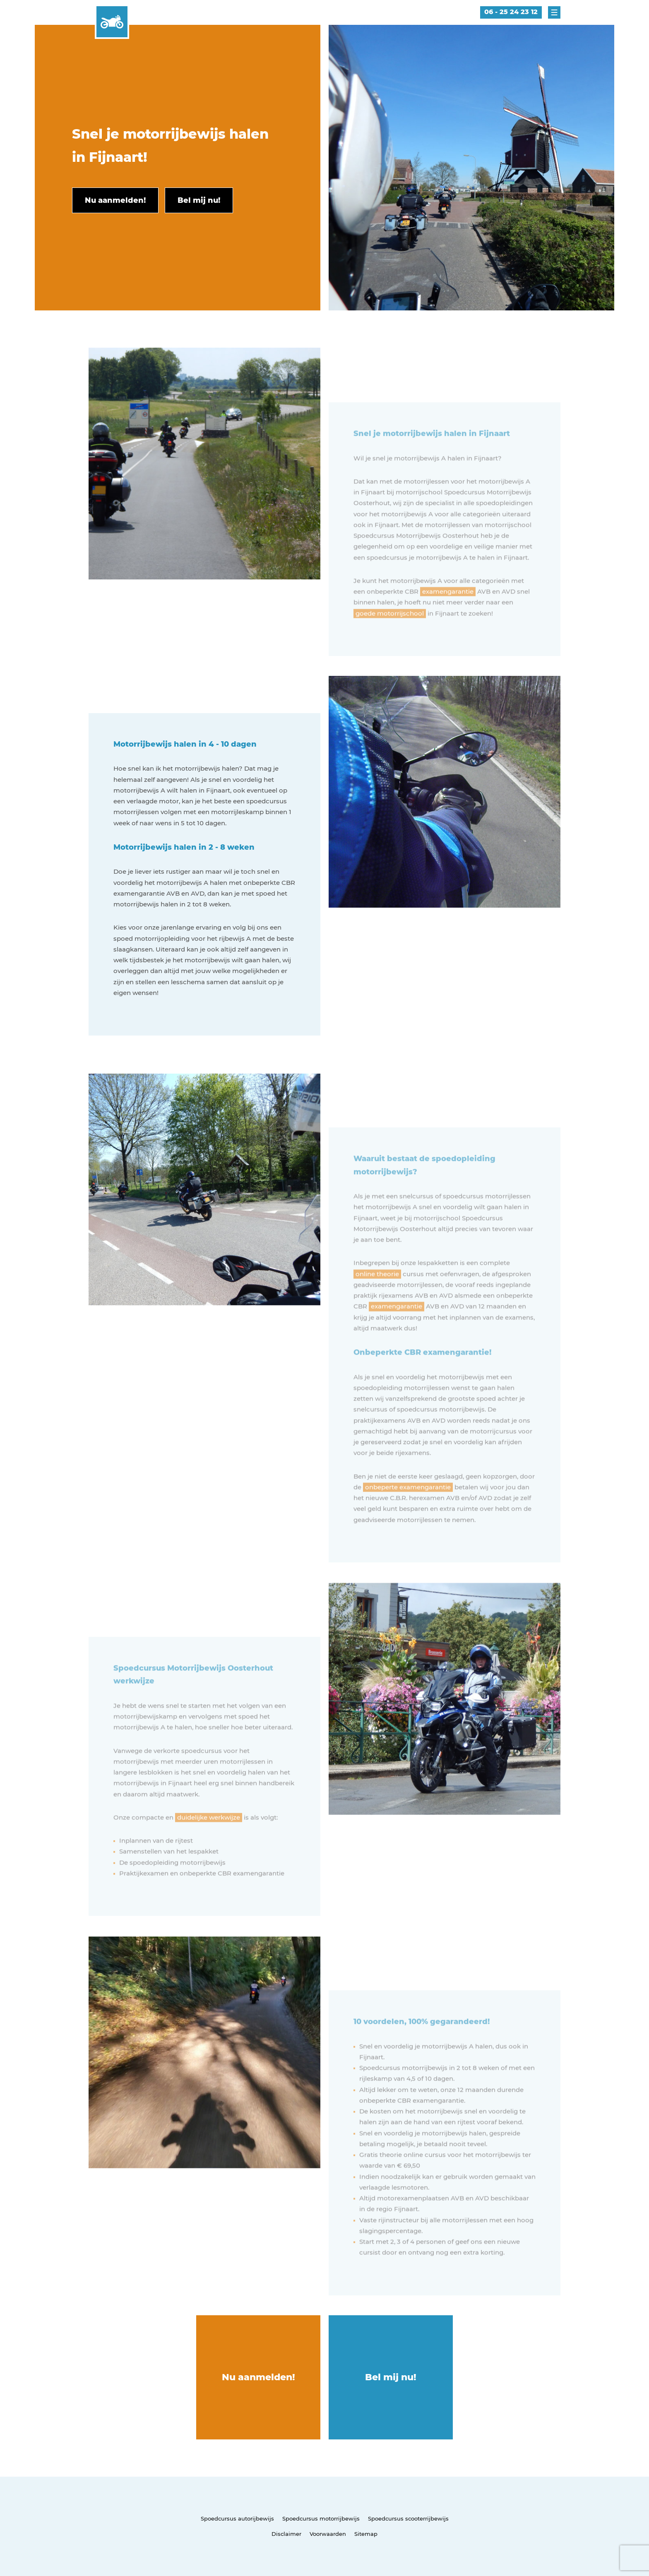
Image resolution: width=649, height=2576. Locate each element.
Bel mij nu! (390, 2377)
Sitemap (365, 2533)
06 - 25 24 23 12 (511, 12)
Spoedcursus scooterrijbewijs (408, 2518)
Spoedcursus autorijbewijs (237, 2518)
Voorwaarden (328, 2533)
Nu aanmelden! (258, 2377)
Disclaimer (286, 2533)
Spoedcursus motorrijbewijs (321, 2518)
